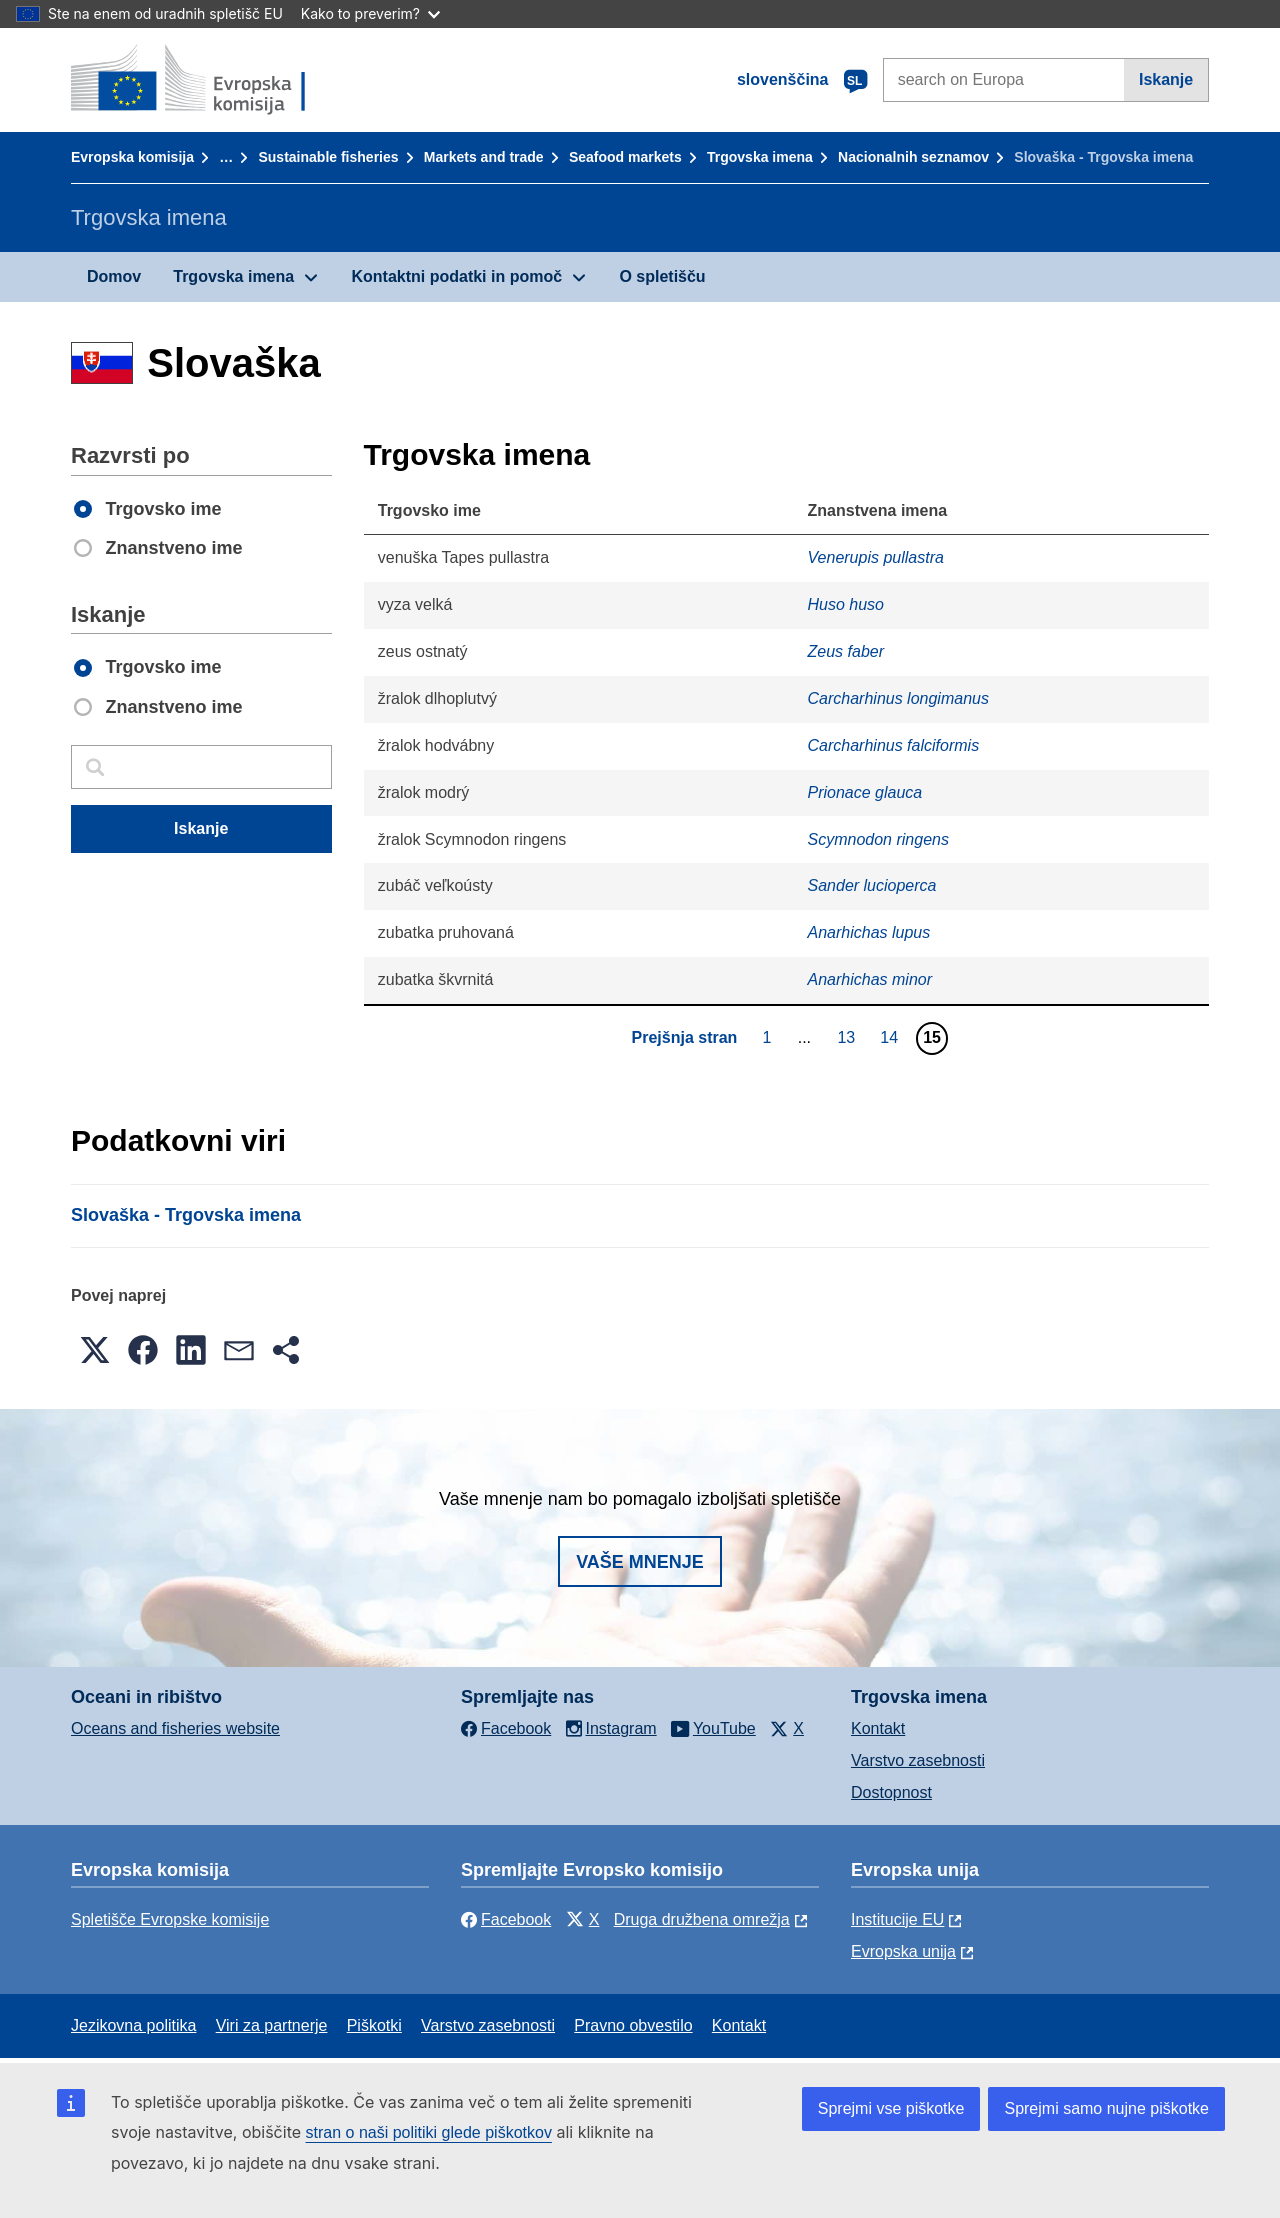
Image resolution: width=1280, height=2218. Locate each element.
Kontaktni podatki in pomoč (456, 276)
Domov (114, 276)
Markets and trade (484, 157)
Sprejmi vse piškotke (891, 2108)
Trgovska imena (760, 157)
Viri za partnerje (272, 2025)
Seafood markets (625, 157)
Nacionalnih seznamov (913, 157)
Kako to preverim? (370, 13)
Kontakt (878, 1728)
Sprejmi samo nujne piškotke (1106, 2108)
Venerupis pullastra (876, 557)
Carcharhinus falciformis (894, 745)
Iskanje (1166, 79)
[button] (95, 1350)
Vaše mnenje (640, 1562)
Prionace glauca (865, 792)
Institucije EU (897, 1919)
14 (891, 1037)
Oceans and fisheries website (175, 1728)
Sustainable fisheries (328, 157)
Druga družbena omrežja (702, 1919)
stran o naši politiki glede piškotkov (429, 2132)
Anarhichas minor (870, 979)
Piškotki (374, 2025)
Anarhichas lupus (869, 932)
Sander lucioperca (872, 885)
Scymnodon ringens (878, 839)
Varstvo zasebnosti (918, 1760)
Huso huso (846, 604)
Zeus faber (846, 651)
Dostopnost (891, 1792)
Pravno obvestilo (633, 2025)
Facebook (506, 1919)
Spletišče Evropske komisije (170, 1919)
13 (848, 1037)
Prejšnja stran (685, 1037)
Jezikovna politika (133, 2025)
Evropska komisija (132, 157)
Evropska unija (903, 1951)
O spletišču (662, 276)
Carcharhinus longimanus (898, 698)
